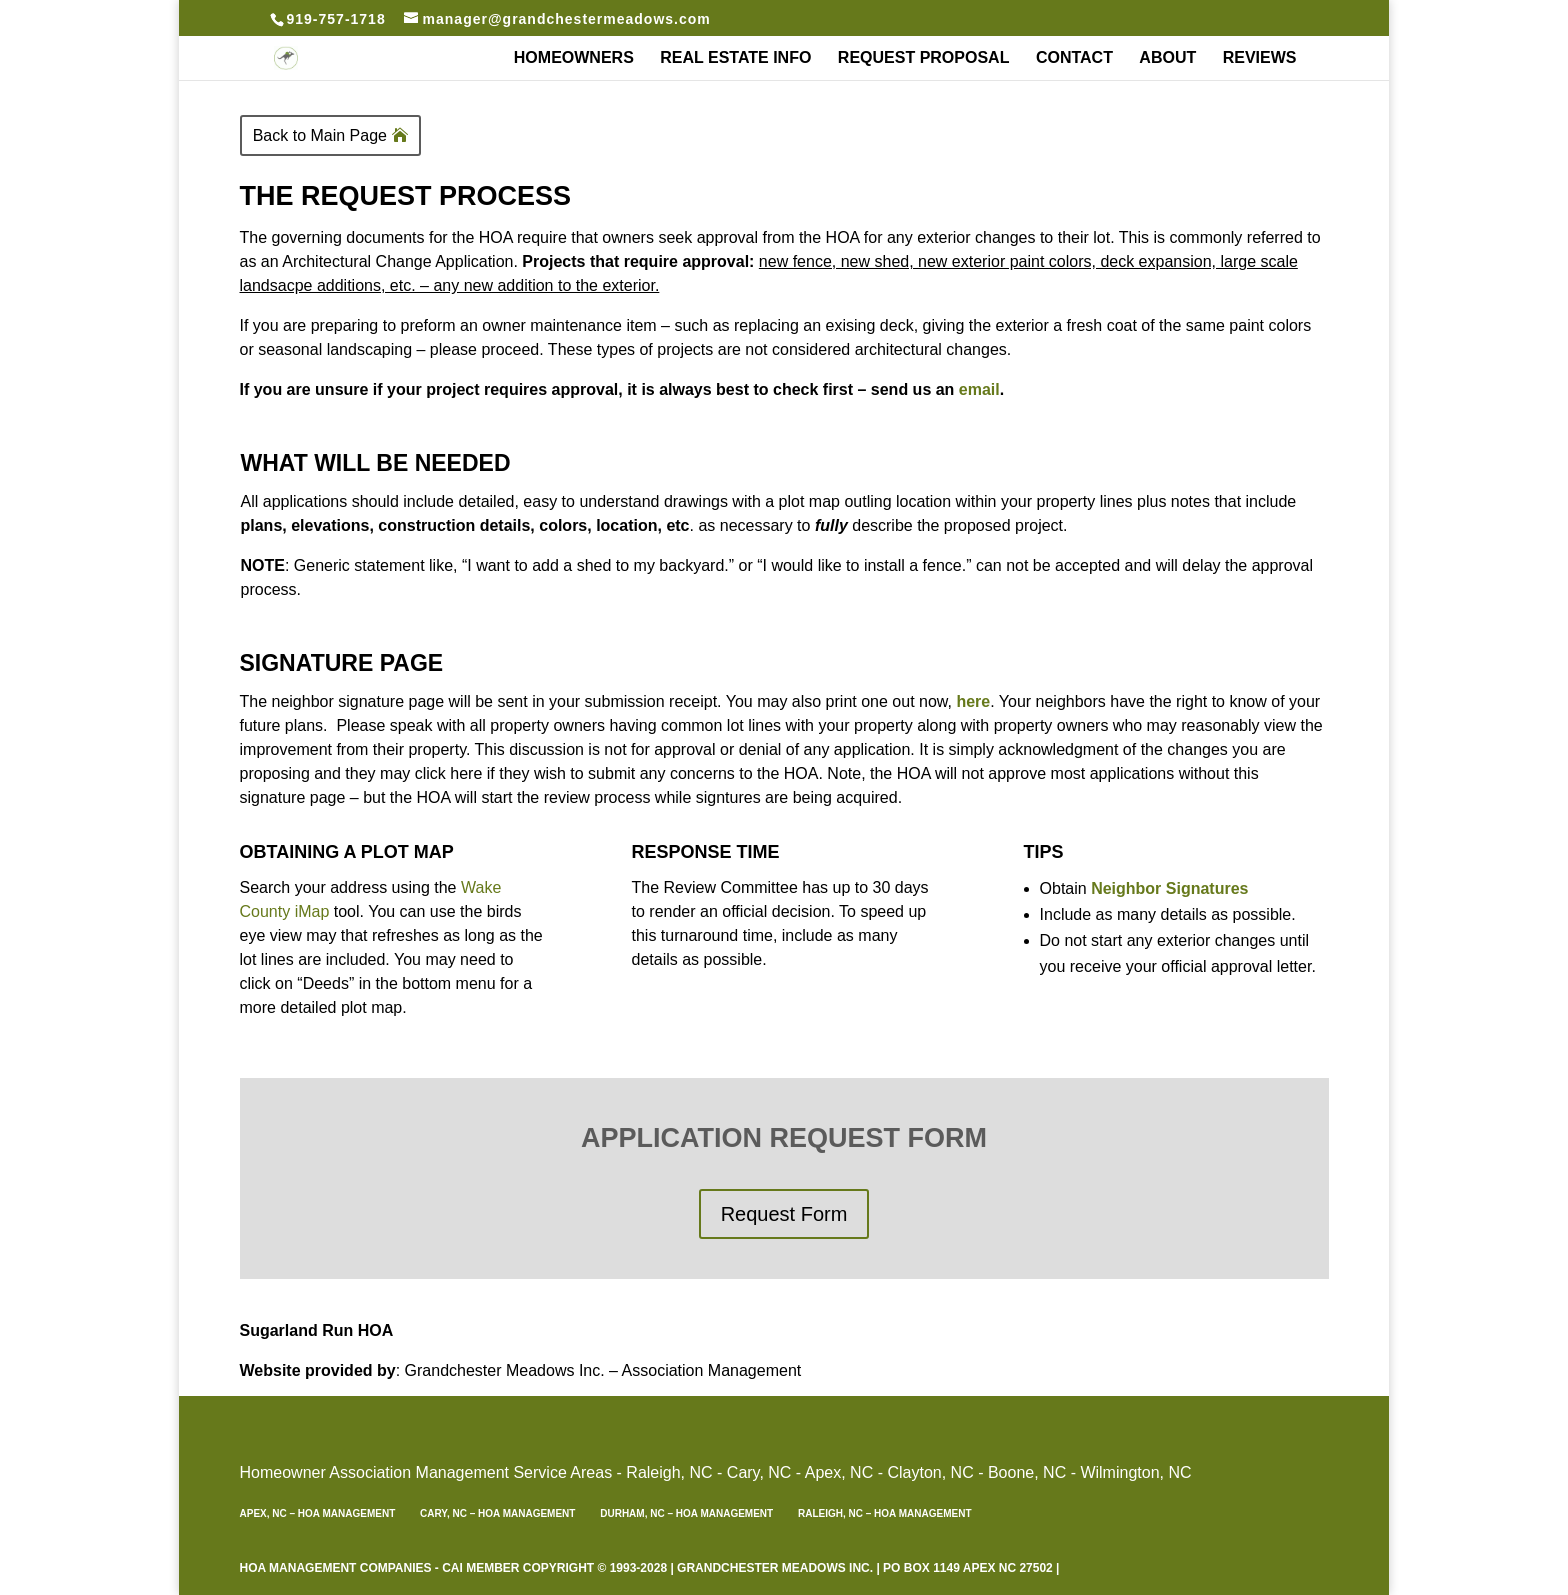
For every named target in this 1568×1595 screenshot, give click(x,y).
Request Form (784, 1214)
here (973, 701)
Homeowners (574, 58)
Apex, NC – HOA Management (318, 1513)
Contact (1074, 58)
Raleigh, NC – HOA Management (885, 1513)
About (1167, 58)
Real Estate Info (735, 58)
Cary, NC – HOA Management (497, 1513)
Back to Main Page (320, 135)
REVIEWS (1260, 58)
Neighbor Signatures (1169, 888)
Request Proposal (924, 58)
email (979, 389)
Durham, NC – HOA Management (686, 1513)
